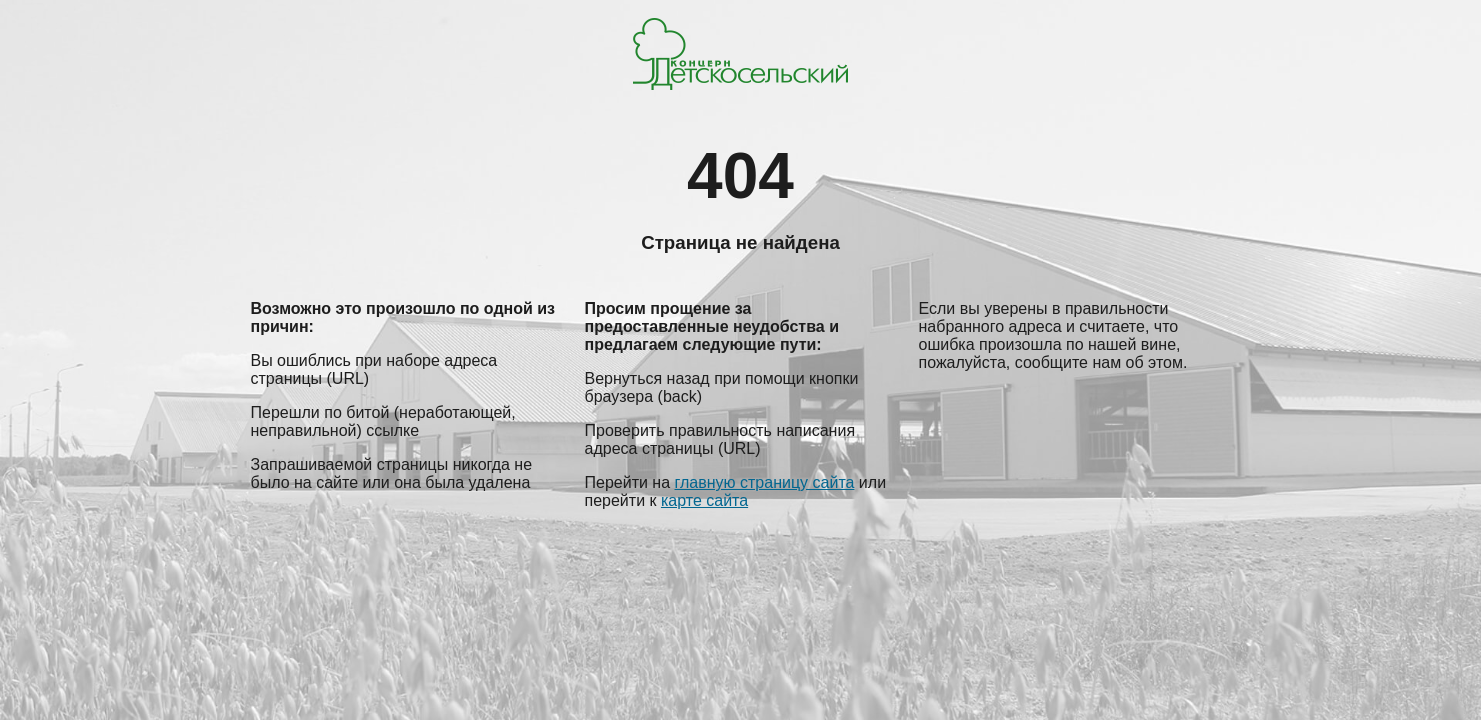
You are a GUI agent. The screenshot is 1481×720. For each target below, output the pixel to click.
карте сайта (704, 500)
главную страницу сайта (765, 482)
